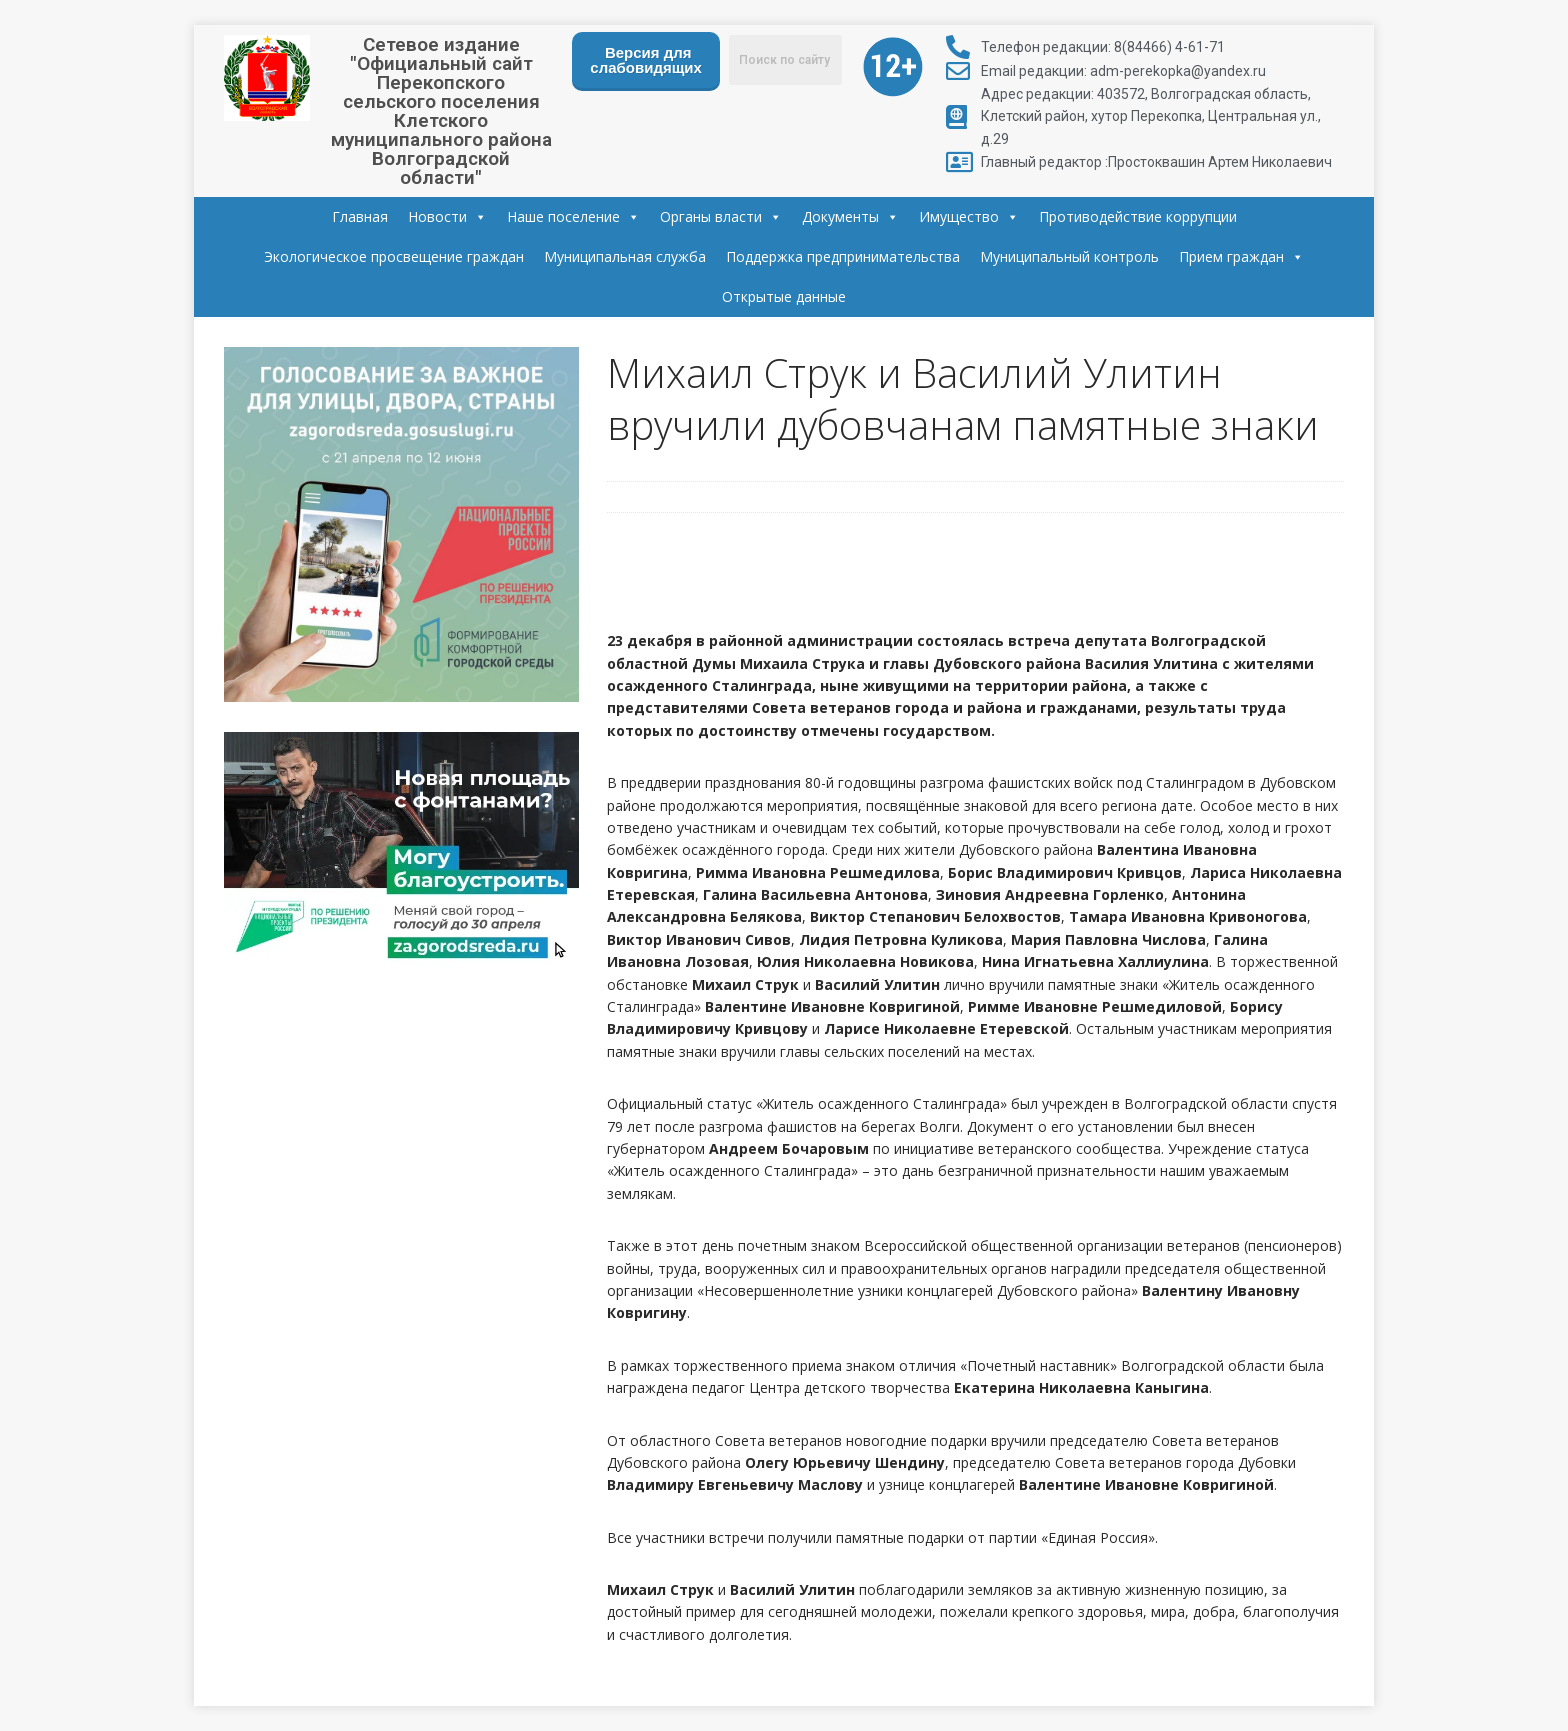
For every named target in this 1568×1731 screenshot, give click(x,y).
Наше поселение (573, 217)
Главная (360, 216)
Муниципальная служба (625, 256)
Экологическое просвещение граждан (394, 256)
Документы (850, 217)
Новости (447, 217)
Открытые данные (784, 296)
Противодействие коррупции (1138, 216)
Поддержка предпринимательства (843, 256)
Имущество (969, 217)
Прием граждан (1241, 257)
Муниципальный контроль (1069, 256)
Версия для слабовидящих (646, 60)
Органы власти (721, 217)
